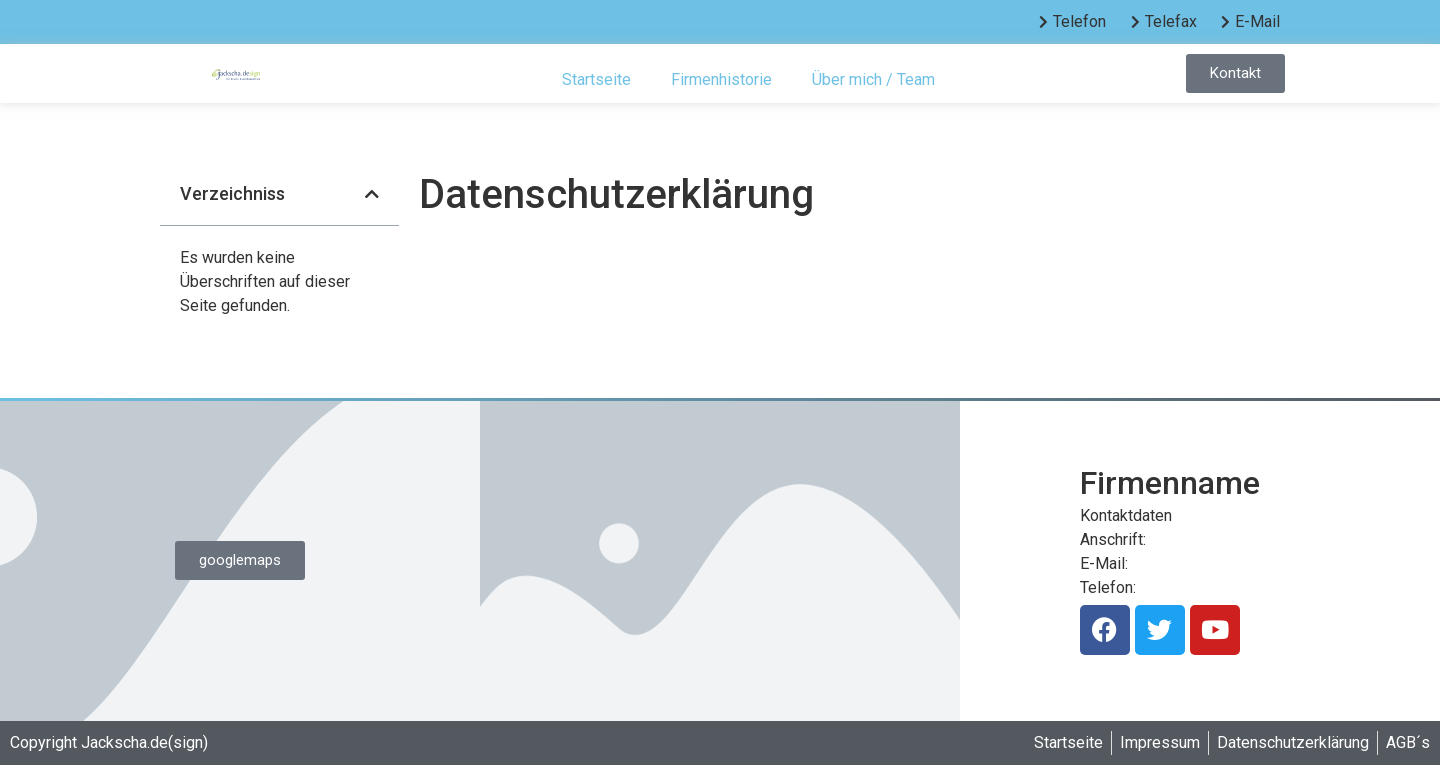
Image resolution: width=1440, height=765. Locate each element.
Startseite (596, 79)
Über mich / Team (873, 79)
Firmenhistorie (721, 79)
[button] (372, 194)
